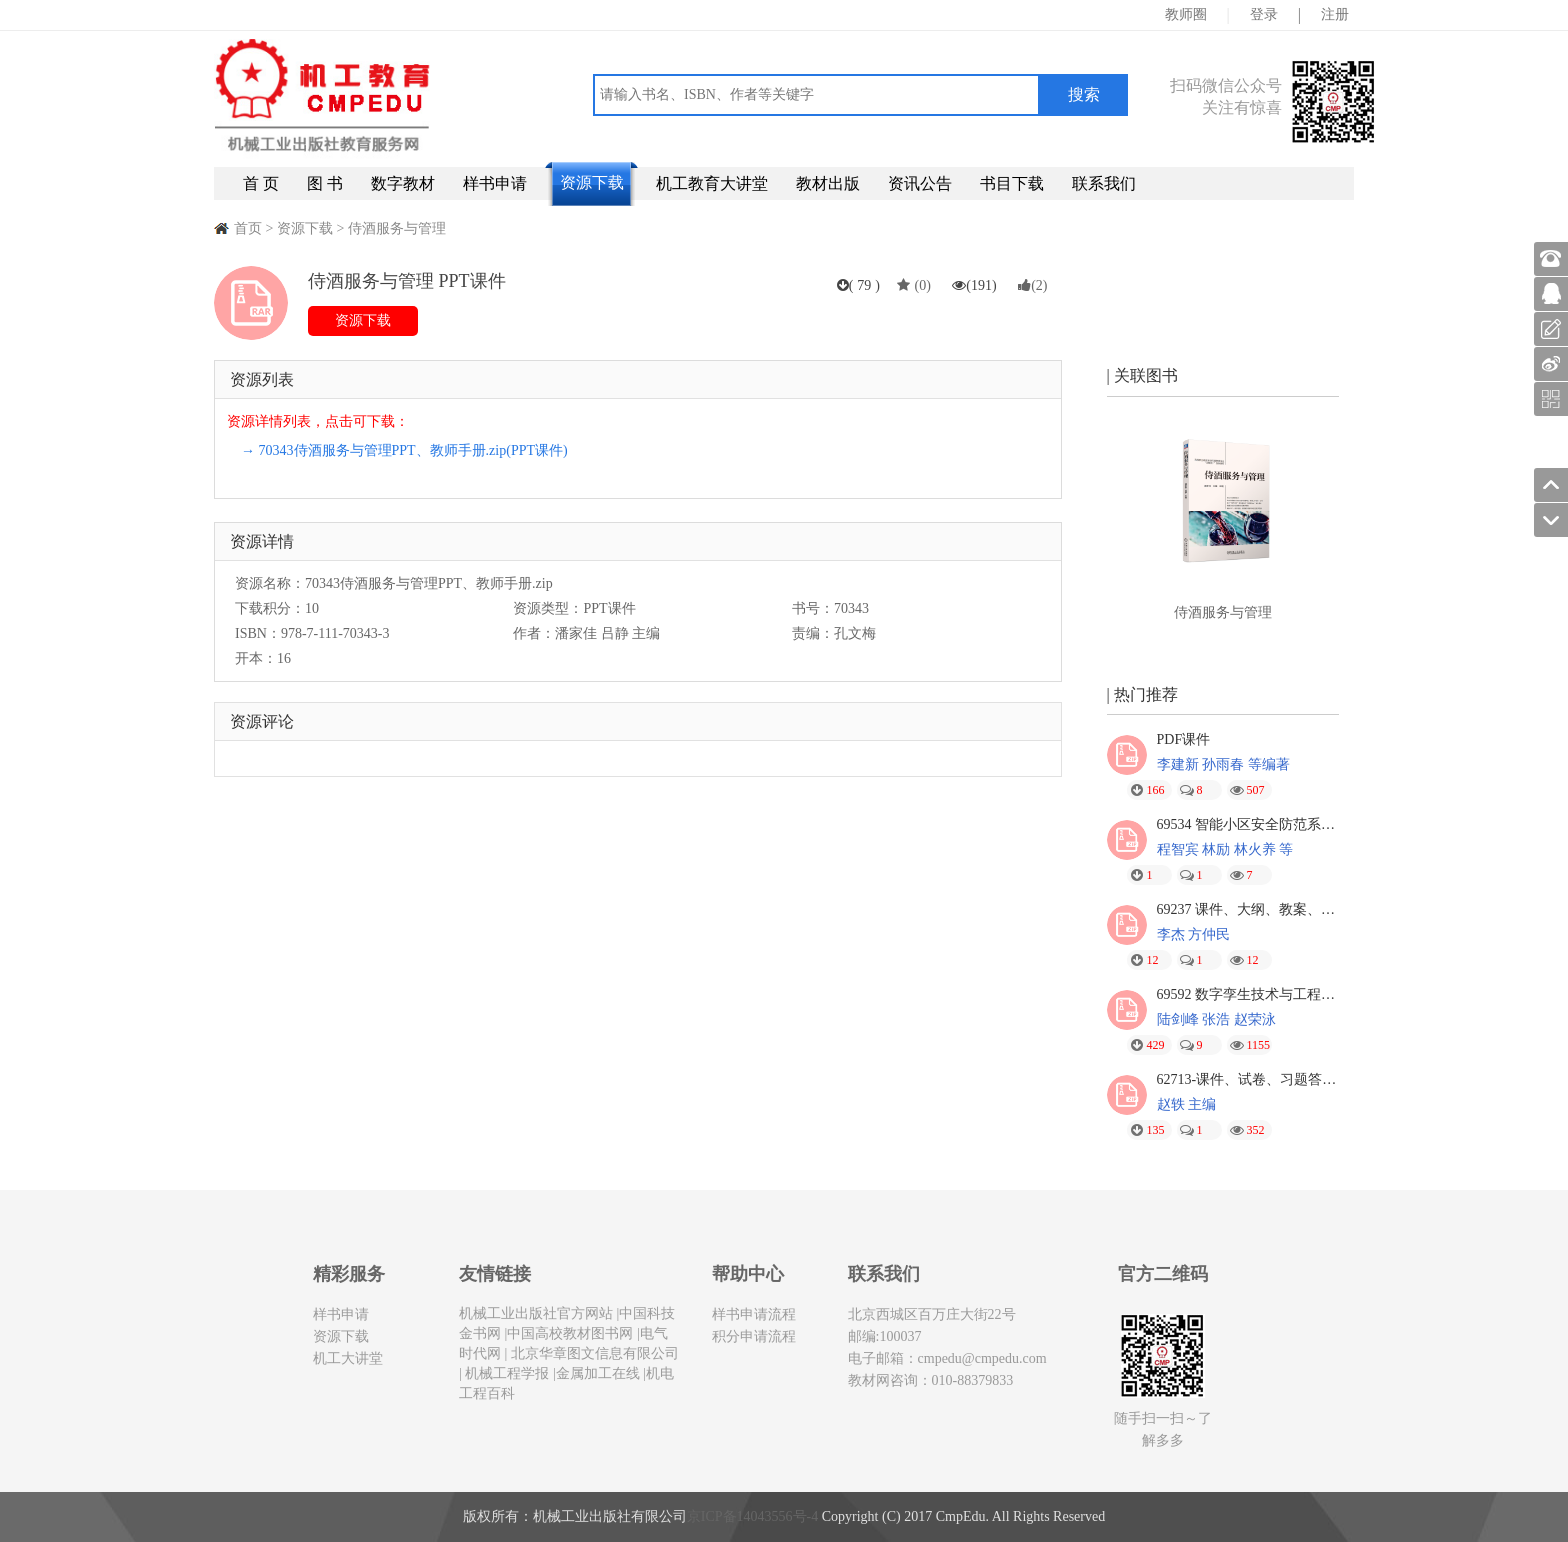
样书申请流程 (754, 1314)
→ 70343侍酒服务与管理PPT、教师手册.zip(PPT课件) (404, 450)
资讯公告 (920, 183)
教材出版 (828, 183)
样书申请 (495, 183)
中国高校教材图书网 (570, 1333)
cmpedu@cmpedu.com (982, 1358)
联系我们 (1104, 183)
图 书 (325, 183)
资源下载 (592, 182)
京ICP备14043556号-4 (752, 1516)
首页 (248, 228)
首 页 (261, 183)
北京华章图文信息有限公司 (593, 1353)
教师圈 (1186, 14)
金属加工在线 (598, 1373)
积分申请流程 (754, 1336)
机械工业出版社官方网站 (536, 1313)
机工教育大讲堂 (712, 183)
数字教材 (403, 183)
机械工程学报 (506, 1373)
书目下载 (1012, 183)
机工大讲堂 (348, 1358)
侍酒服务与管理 (397, 228)
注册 (1335, 14)
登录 (1264, 14)
